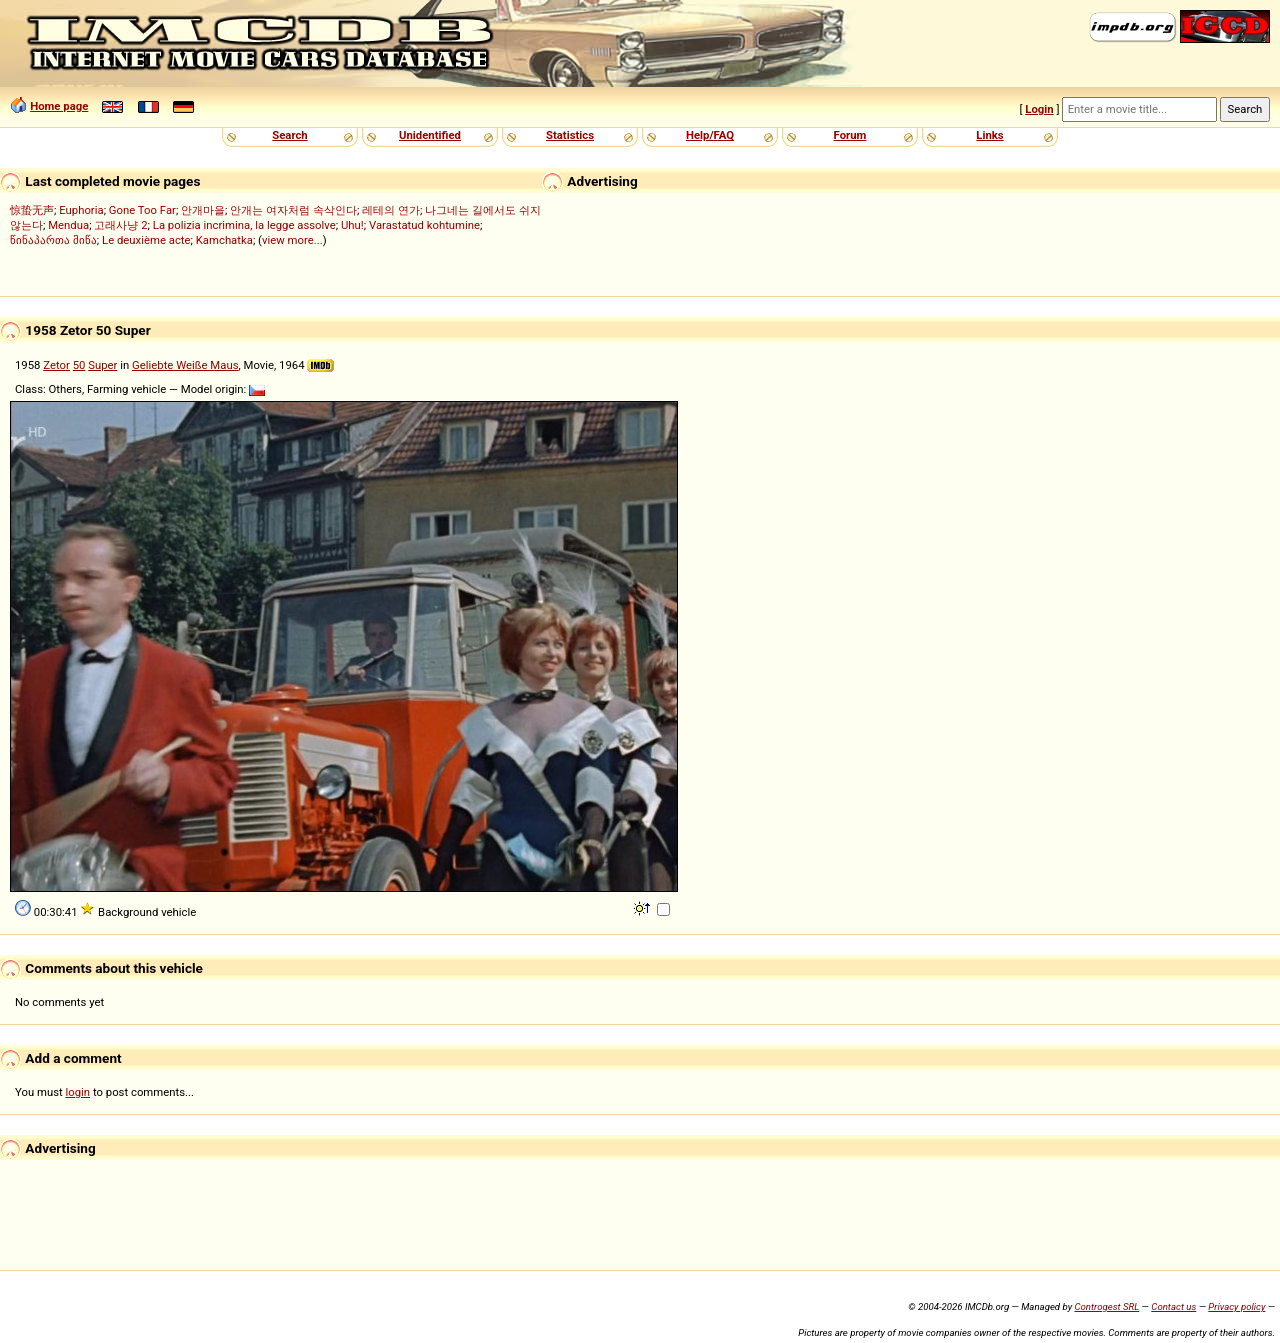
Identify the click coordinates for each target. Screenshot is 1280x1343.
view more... (292, 240)
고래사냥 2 (120, 225)
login (78, 1092)
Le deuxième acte (146, 240)
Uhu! (352, 225)
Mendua (68, 225)
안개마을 (203, 210)
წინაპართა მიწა (53, 240)
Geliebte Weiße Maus (185, 365)
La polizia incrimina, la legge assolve (244, 225)
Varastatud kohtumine (424, 225)
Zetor (56, 365)
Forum (850, 135)
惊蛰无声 (32, 210)
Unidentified (430, 135)
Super (102, 365)
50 (79, 365)
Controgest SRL (1106, 1306)
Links (989, 135)
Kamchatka (224, 240)
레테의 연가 (391, 210)
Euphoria (81, 210)
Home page (59, 106)
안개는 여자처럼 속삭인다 (293, 210)
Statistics (570, 135)
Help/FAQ (710, 135)
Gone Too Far (142, 210)
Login (1039, 109)
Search (289, 135)
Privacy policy (1236, 1306)
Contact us (1173, 1306)
